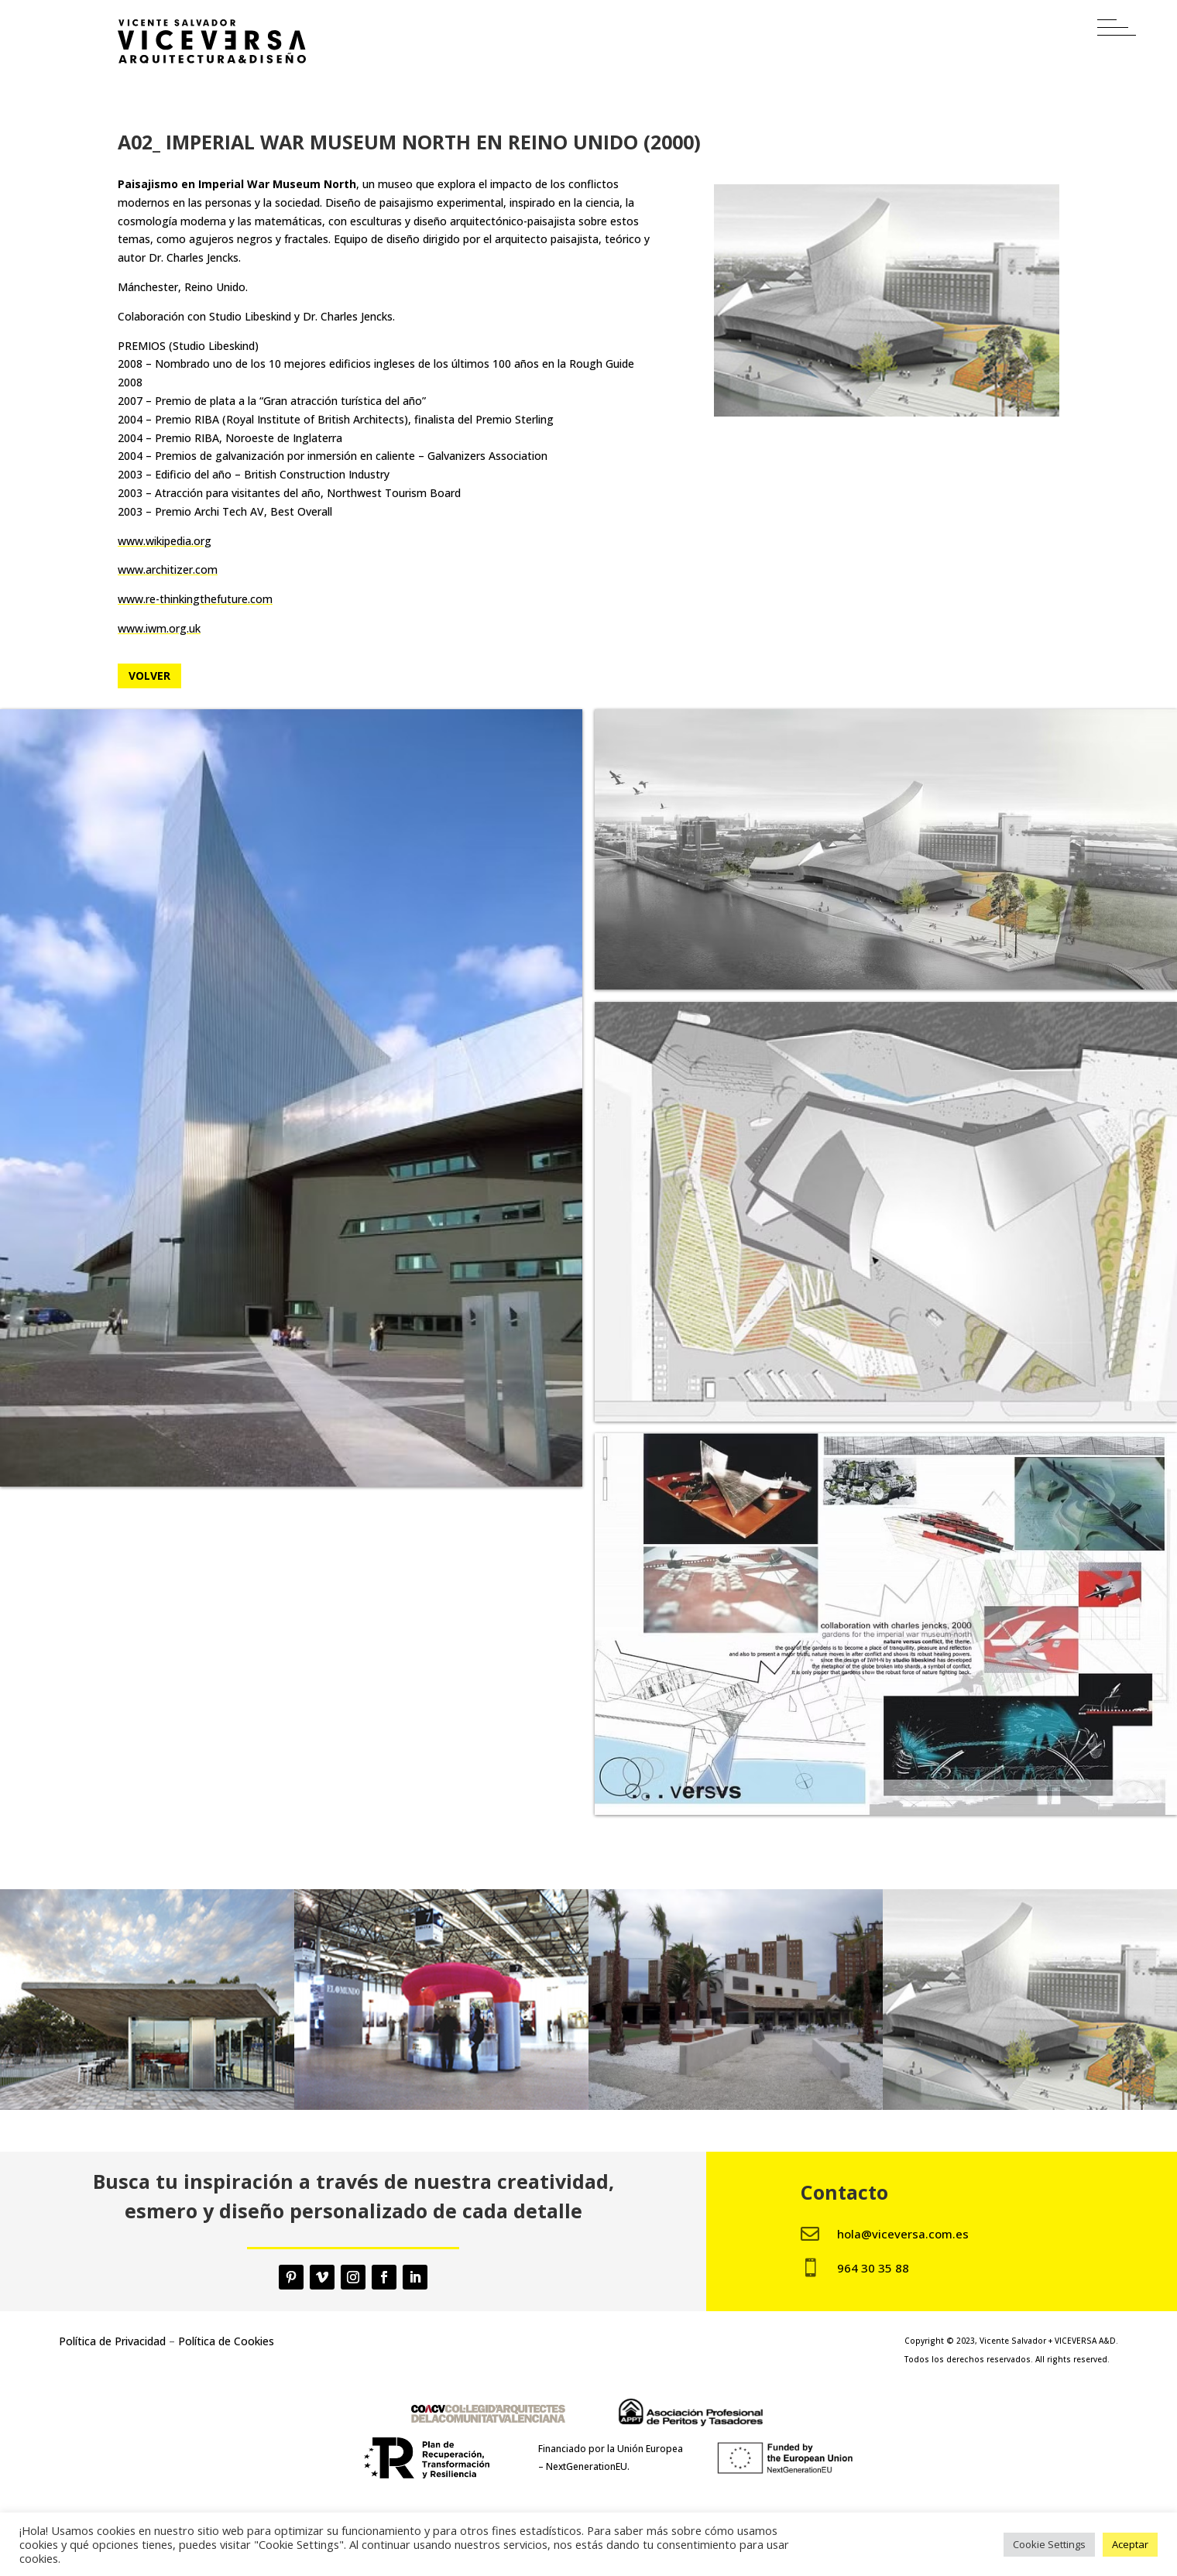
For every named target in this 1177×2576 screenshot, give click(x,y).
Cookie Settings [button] (1049, 2544)
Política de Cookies (226, 2341)
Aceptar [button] (1130, 2544)
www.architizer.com (168, 569)
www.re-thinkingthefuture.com (195, 599)
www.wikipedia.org (164, 540)
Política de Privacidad (112, 2341)
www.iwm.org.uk (159, 628)
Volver (149, 675)
